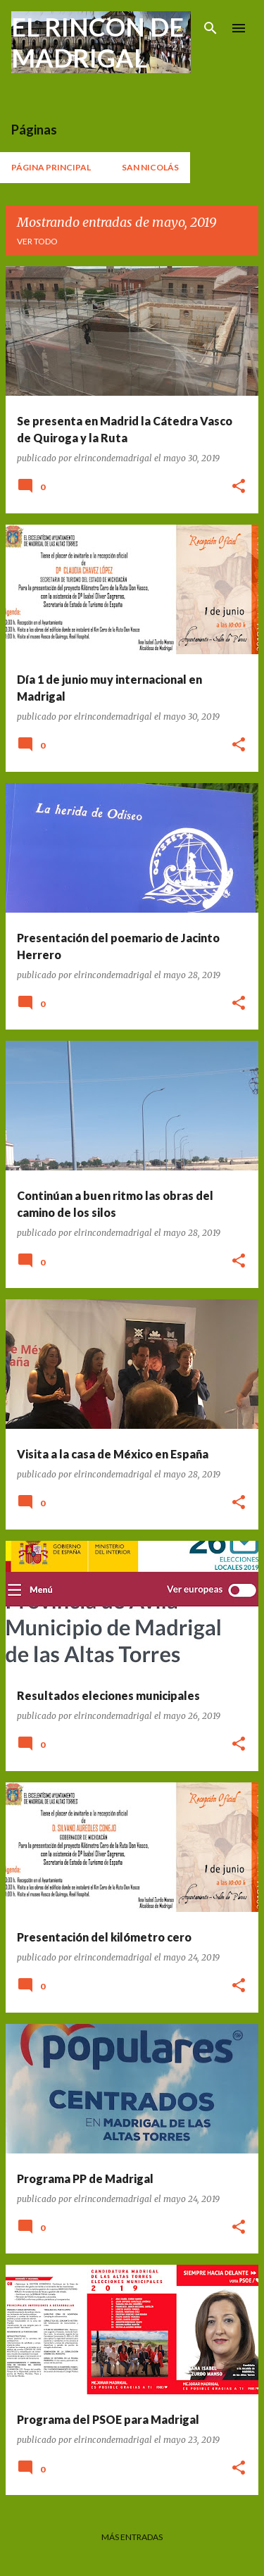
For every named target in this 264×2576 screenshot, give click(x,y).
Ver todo (37, 241)
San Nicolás (150, 167)
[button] (238, 486)
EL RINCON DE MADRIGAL (97, 42)
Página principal (51, 167)
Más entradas (132, 2537)
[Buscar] (210, 28)
